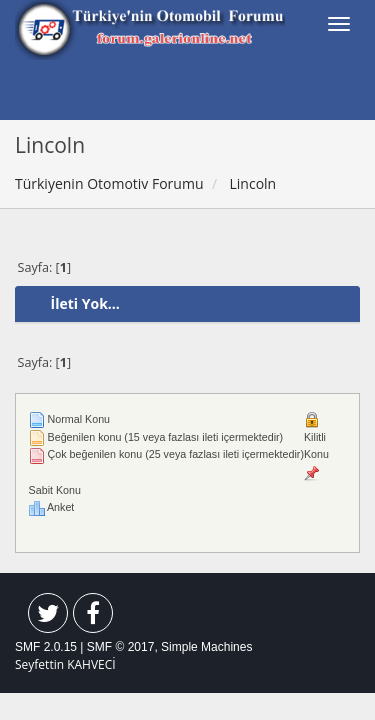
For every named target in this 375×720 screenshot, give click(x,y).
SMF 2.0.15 (46, 647)
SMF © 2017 (121, 647)
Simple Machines (206, 647)
